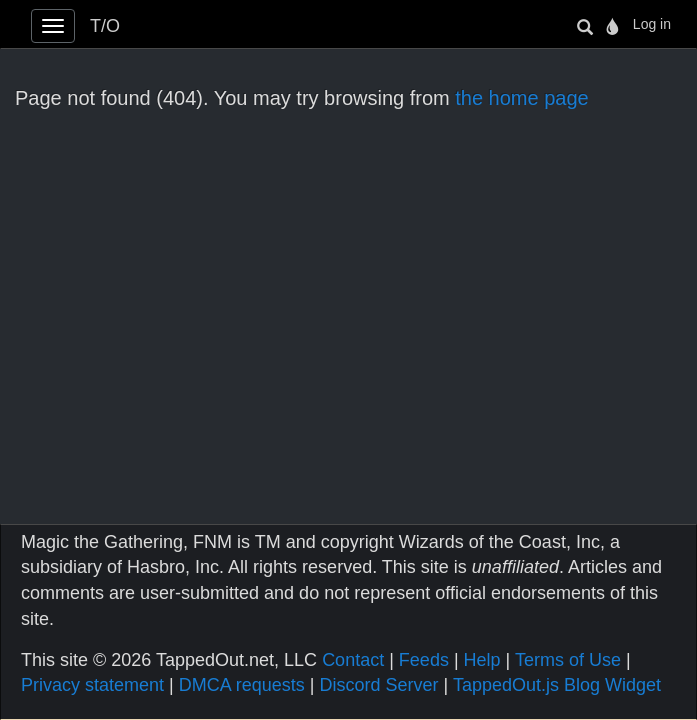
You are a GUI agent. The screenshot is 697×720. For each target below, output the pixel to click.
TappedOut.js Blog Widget (557, 685)
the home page (521, 98)
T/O (105, 26)
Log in (652, 24)
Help (482, 660)
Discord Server (378, 685)
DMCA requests (242, 685)
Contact (353, 660)
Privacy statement (92, 685)
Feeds (424, 660)
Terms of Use (568, 660)
